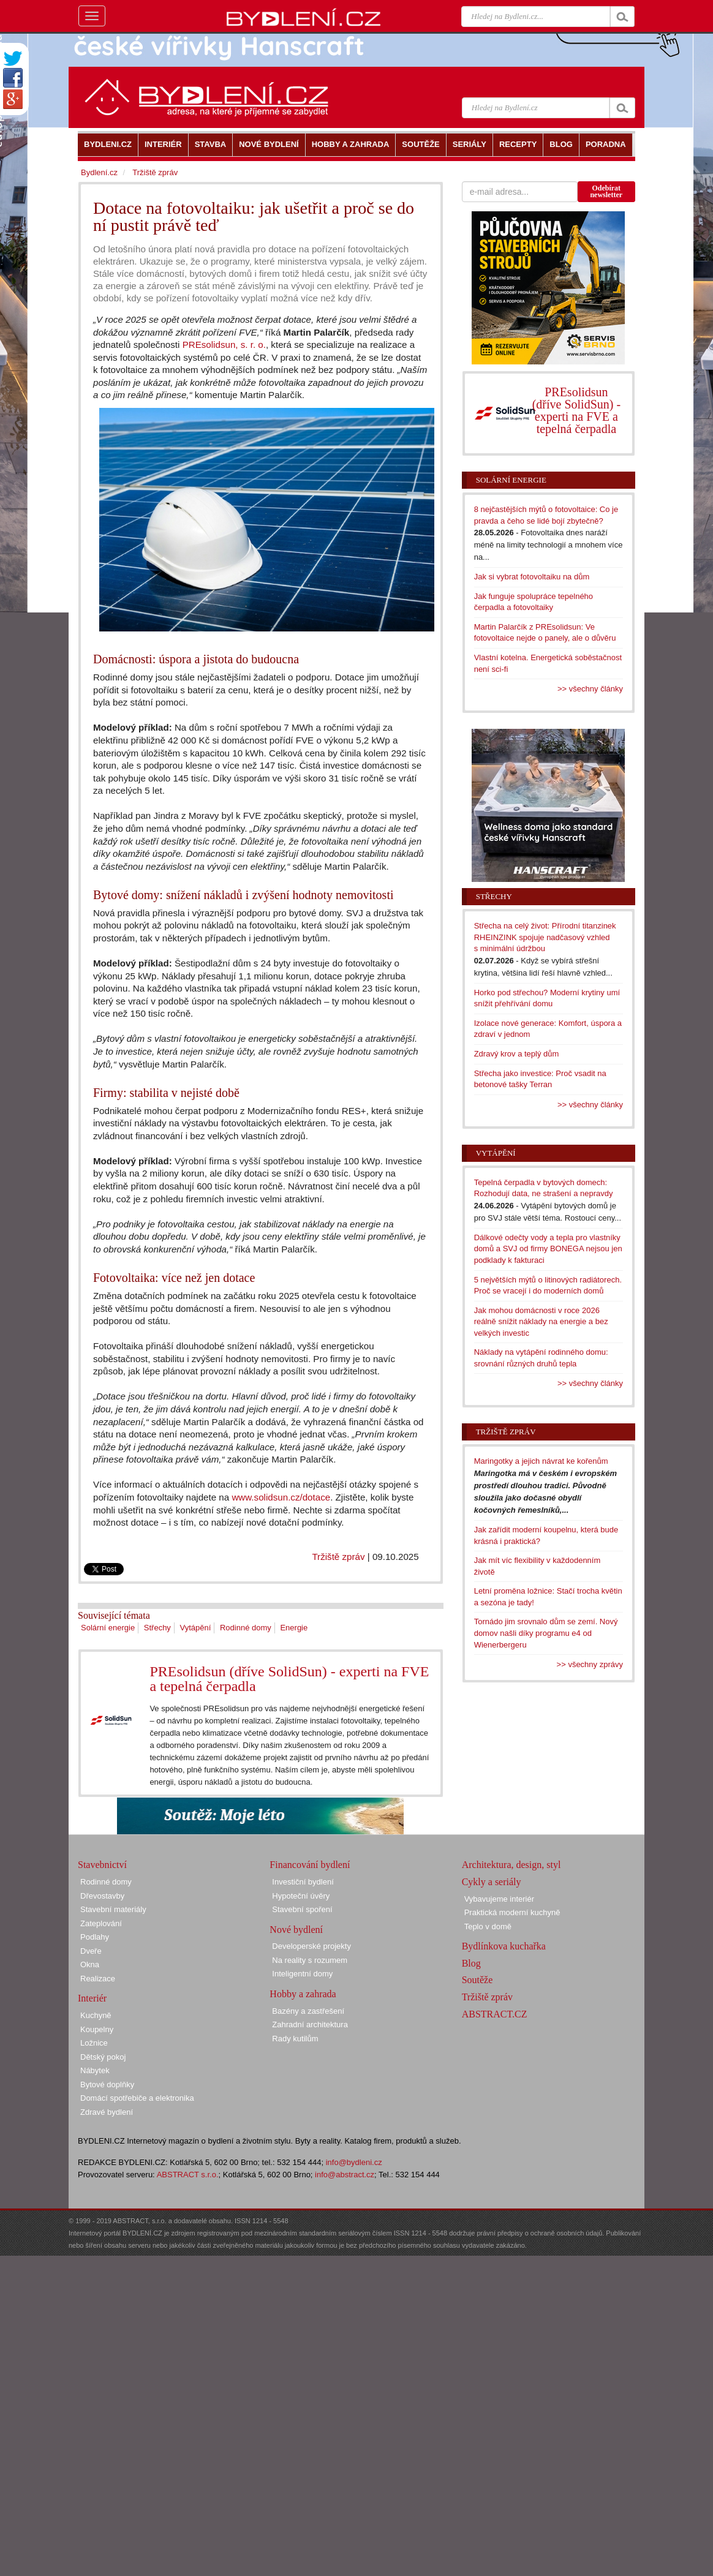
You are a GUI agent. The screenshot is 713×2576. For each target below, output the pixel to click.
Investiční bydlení (302, 1881)
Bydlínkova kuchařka (504, 1946)
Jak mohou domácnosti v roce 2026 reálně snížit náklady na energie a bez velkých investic (541, 1322)
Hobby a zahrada (303, 1994)
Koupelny (96, 2029)
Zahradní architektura (310, 2024)
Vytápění (195, 1627)
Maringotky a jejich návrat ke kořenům (541, 1461)
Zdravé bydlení (106, 2112)
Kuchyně (95, 2015)
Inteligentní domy (302, 1973)
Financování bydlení (310, 1864)
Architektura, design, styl (511, 1864)
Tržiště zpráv (338, 1556)
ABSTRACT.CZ (494, 2014)
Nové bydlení (296, 1929)
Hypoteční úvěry (301, 1895)
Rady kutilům (295, 2038)
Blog (471, 1963)
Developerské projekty (311, 1946)
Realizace (97, 1978)
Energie (293, 1627)
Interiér (92, 1998)
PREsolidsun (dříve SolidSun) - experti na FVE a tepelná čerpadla (289, 1678)
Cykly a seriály (491, 1882)
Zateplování (101, 1923)
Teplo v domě (487, 1926)
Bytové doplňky (107, 2084)
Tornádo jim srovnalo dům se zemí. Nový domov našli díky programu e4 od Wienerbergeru (546, 1633)
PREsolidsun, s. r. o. (224, 344)
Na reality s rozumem (309, 1960)
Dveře (91, 1951)
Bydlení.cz (99, 172)
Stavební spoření (302, 1909)
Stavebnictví (102, 1864)
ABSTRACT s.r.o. (188, 2174)
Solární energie (108, 1627)
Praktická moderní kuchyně (512, 1912)
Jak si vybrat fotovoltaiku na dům (532, 576)
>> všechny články (590, 688)
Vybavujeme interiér (499, 1899)
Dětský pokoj (103, 2057)
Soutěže (477, 1980)
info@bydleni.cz (354, 2162)
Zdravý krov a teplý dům (516, 1053)
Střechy (157, 1627)
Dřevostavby (102, 1895)
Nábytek (95, 2070)
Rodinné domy (245, 1627)
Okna (89, 1964)
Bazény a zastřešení (308, 2011)
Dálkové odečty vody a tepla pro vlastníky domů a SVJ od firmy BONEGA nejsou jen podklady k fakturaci (548, 1249)
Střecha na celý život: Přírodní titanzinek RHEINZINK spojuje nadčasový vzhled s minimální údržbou (545, 937)
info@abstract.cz (344, 2174)
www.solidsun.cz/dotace (281, 1497)
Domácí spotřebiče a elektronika (137, 2098)
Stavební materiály (113, 1909)
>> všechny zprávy (590, 1664)
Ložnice (94, 2042)
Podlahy (94, 1936)
